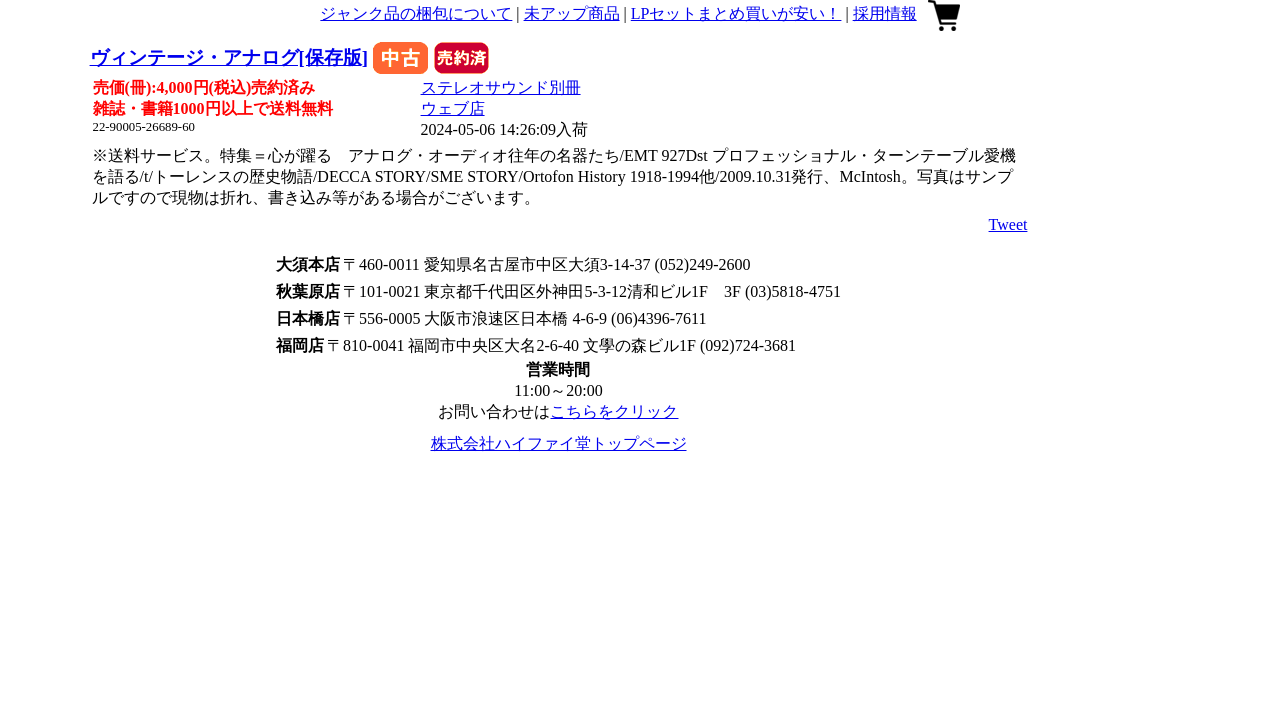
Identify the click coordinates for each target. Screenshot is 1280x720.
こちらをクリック (614, 411)
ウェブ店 (453, 108)
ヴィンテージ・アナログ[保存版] (229, 57)
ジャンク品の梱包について (416, 13)
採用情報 (885, 13)
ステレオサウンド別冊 (501, 87)
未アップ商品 (572, 13)
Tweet (1008, 224)
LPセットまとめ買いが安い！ (736, 13)
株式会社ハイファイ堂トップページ (559, 443)
